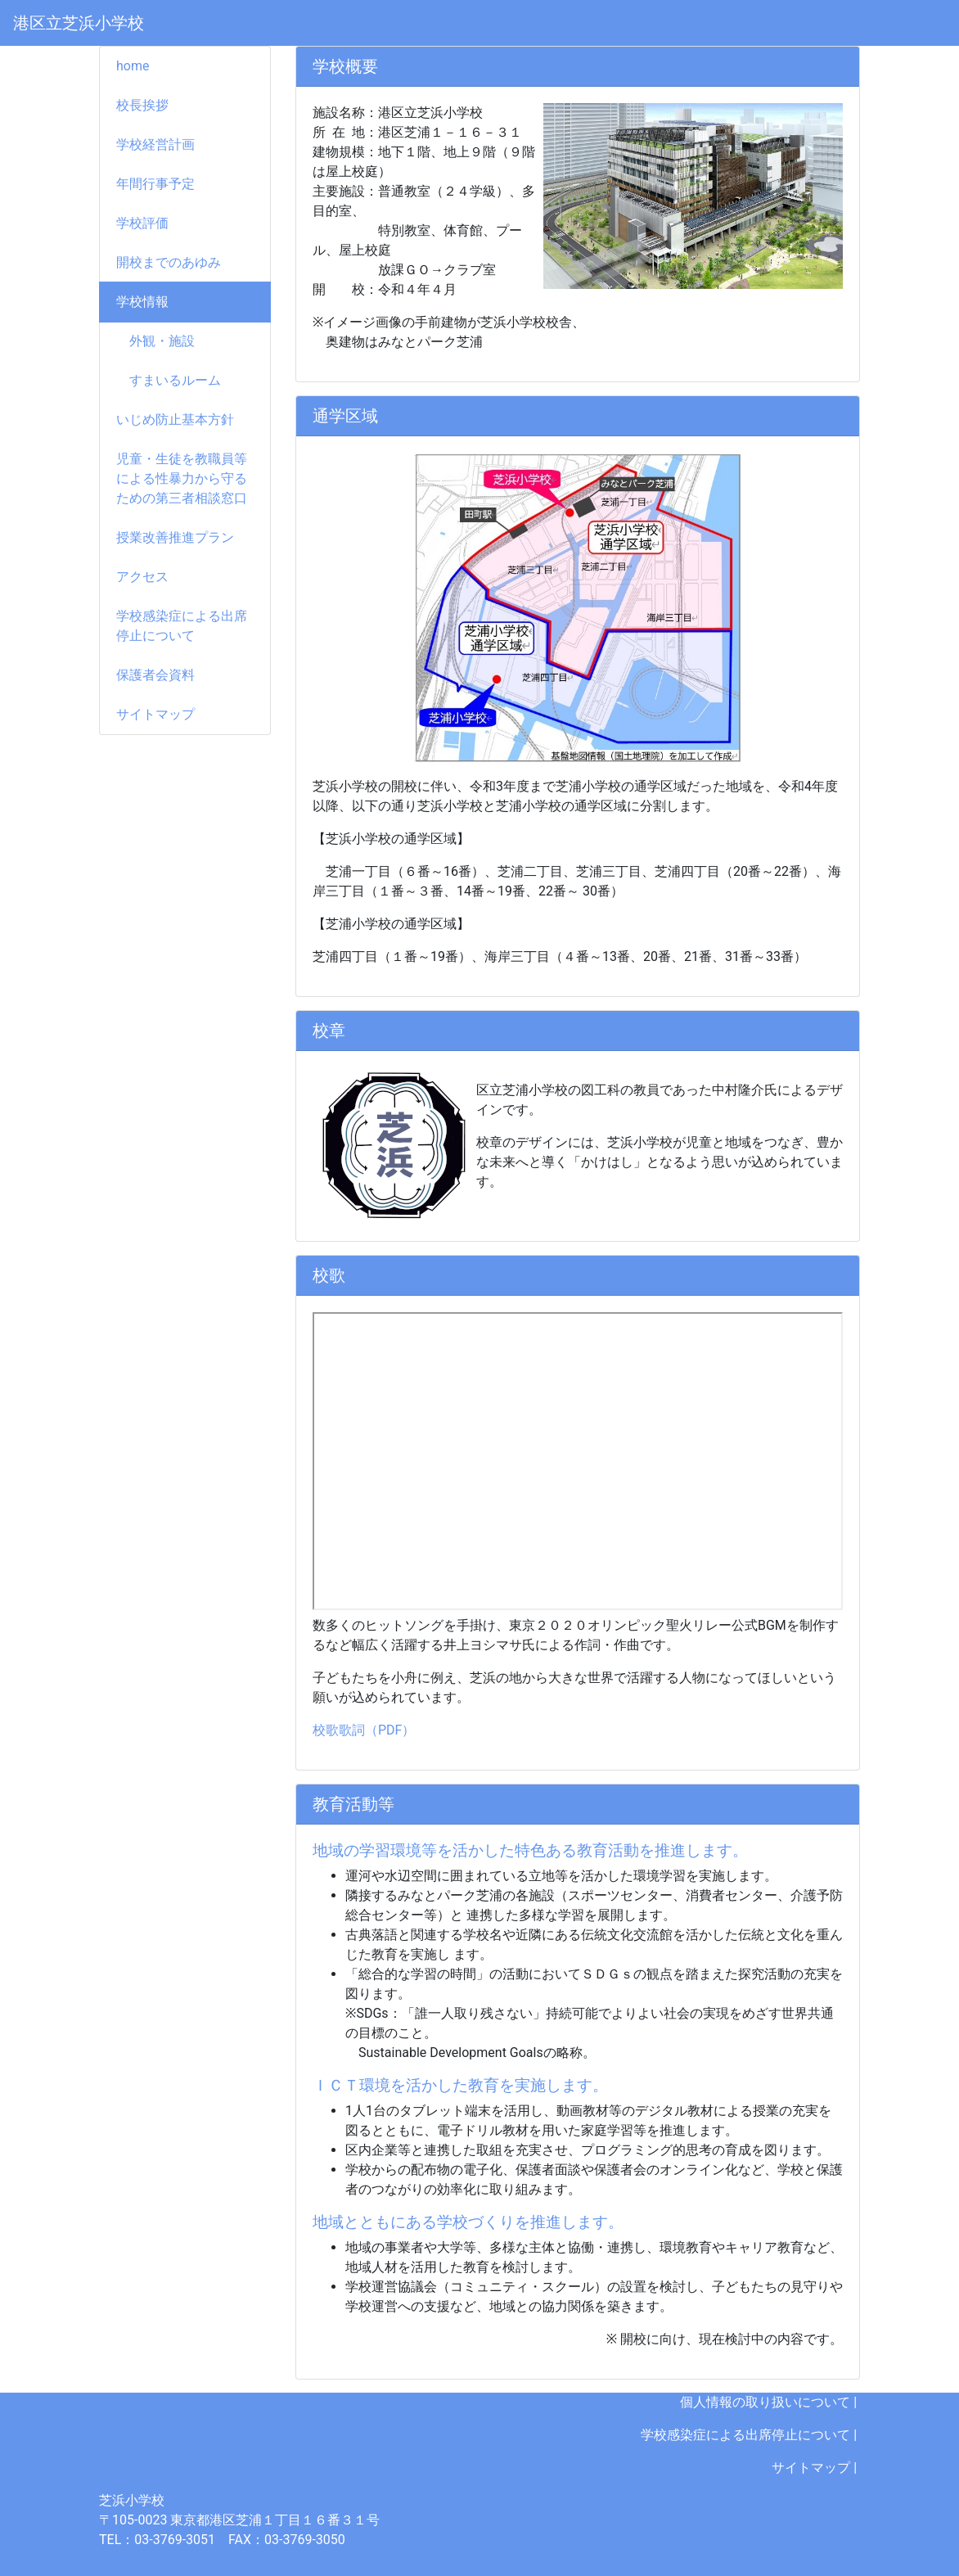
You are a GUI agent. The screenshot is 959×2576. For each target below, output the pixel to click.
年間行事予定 (155, 184)
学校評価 (142, 223)
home (132, 66)
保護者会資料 (155, 675)
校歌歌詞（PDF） (364, 1730)
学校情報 (142, 301)
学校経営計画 (155, 144)
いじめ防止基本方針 (175, 419)
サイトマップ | (816, 2467)
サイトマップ (155, 714)
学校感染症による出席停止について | (750, 2435)
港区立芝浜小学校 (78, 23)
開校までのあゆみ (168, 262)
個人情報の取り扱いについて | (770, 2402)
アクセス (142, 576)
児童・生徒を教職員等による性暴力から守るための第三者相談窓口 (181, 478)
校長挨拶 (142, 105)
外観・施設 (155, 341)
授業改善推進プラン (175, 537)
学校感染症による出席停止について (181, 625)
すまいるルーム (168, 380)
